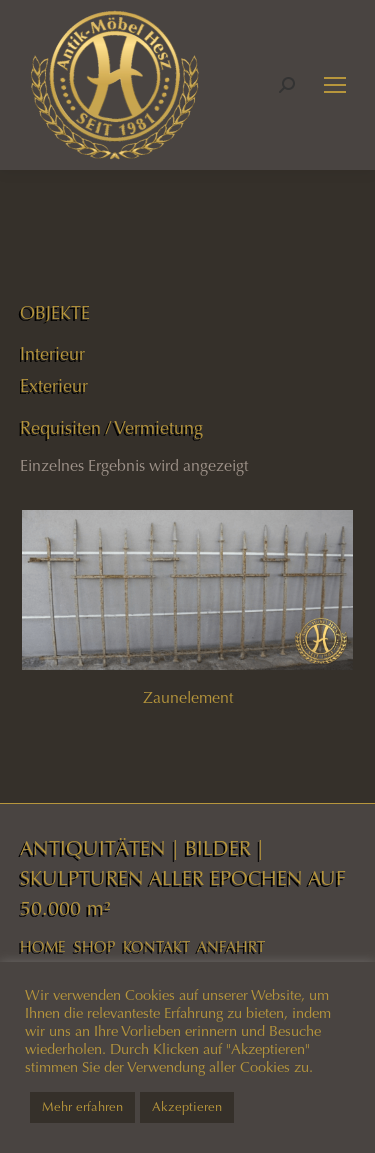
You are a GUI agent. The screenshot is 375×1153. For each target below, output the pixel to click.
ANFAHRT (231, 947)
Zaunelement (188, 697)
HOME (43, 947)
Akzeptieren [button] (187, 1107)
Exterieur (54, 386)
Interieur (52, 354)
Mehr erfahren (82, 1107)
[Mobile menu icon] (335, 85)
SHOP (94, 947)
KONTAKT (156, 947)
